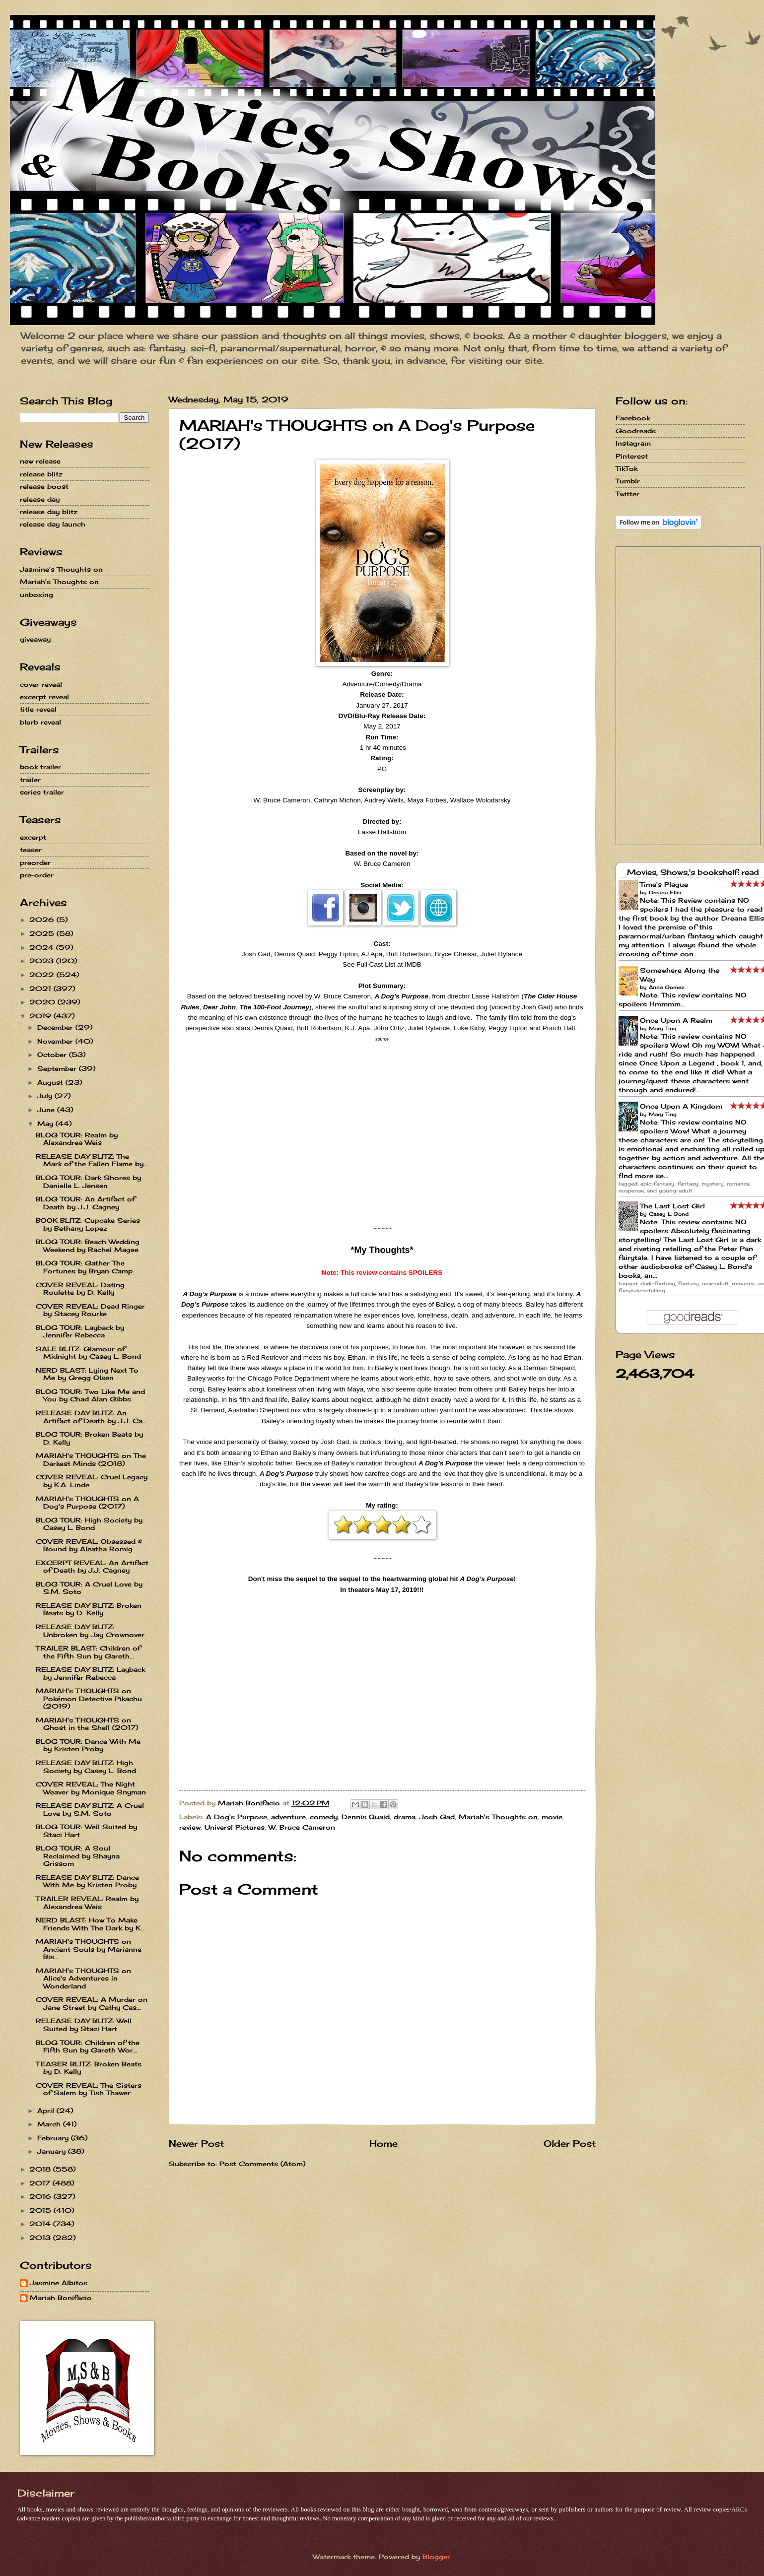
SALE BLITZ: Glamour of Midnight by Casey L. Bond (88, 1352)
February (54, 2138)
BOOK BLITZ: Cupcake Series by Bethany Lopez (88, 1224)
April (47, 2110)
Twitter (627, 494)
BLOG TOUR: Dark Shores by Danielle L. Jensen (88, 1181)
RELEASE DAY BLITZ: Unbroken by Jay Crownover (90, 1630)
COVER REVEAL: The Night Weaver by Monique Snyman (91, 1787)
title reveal (38, 709)
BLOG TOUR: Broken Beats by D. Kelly (89, 1438)
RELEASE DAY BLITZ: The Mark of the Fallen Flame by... (92, 1160)
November (56, 1041)
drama (405, 1817)
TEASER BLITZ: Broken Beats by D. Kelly (88, 2067)
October (53, 1054)
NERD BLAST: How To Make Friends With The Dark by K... (90, 1923)
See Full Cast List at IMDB (382, 964)
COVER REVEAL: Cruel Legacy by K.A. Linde (91, 1480)
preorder (35, 862)
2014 (41, 2224)
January (52, 2151)
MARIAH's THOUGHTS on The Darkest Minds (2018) (91, 1459)
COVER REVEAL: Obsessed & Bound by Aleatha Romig (89, 1545)
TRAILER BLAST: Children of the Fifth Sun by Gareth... (88, 1651)
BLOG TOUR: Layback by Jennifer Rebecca (80, 1331)
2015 (41, 2210)
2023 (42, 961)
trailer (30, 780)
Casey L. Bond (669, 1214)
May (46, 1123)
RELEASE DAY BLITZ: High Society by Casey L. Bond (86, 1766)
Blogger (436, 2557)
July (46, 1096)
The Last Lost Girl (672, 1206)
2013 (41, 2238)
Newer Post (196, 2143)
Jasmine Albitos (58, 2283)
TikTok (626, 468)
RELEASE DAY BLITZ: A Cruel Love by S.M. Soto (90, 1809)
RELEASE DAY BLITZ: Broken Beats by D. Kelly (88, 1609)
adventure (288, 1817)
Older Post (570, 2143)
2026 (43, 920)
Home (383, 2143)
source (382, 1039)
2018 (41, 2169)
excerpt (33, 837)
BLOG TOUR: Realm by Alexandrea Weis (77, 1138)
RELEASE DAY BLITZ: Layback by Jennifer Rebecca (90, 1673)
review (190, 1827)
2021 (41, 988)
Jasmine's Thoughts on (61, 569)
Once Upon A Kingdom (681, 1106)
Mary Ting (663, 1028)
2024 (42, 947)
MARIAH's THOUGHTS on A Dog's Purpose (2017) (87, 1502)
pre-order (37, 875)
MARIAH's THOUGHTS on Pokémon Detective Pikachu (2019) (89, 1698)
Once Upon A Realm (676, 1020)
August (51, 1082)
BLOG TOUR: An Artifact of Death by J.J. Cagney (85, 1202)
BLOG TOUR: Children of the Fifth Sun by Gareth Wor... (87, 2046)
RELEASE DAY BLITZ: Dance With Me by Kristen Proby (87, 1881)
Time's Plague (664, 884)
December (56, 1027)
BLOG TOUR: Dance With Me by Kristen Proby (88, 1745)
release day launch (52, 524)
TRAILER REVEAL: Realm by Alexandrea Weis (87, 1902)
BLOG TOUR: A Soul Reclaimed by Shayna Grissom (78, 1855)
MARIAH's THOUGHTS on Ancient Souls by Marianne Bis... (88, 1949)
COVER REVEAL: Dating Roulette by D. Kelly (80, 1288)
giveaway (35, 639)
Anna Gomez (666, 987)
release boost (44, 486)
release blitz (41, 474)
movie (552, 1817)
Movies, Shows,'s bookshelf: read (693, 872)
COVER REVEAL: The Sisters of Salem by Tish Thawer (88, 2089)
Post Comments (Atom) (262, 2164)
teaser (31, 850)
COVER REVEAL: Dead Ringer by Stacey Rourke (90, 1310)
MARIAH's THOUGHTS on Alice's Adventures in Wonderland (83, 1978)
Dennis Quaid (366, 1817)
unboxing (36, 594)
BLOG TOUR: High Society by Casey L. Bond (89, 1523)
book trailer (40, 767)
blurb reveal (40, 722)
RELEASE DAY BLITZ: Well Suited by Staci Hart (84, 2024)
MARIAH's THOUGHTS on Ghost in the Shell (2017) (87, 1723)
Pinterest (632, 456)
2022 (43, 975)
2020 (43, 1002)
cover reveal (41, 684)
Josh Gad (437, 1817)
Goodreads (636, 431)
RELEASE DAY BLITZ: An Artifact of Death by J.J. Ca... (91, 1416)
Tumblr (628, 481)
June (47, 1110)
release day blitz (48, 512)
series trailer (42, 792)
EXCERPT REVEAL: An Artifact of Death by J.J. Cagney (92, 1566)
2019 (41, 1016)
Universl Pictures (235, 1827)
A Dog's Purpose (236, 1817)
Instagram (633, 443)
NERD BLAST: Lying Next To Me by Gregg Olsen (87, 1374)
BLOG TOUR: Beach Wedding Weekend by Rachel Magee (87, 1245)
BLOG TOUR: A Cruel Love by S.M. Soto (89, 1587)
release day (40, 499)
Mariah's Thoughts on (498, 1817)
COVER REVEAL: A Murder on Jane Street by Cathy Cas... (91, 2003)
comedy (324, 1817)
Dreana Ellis (665, 892)
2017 (41, 2183)
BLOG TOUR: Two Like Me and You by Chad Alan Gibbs (90, 1395)
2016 (41, 2196)
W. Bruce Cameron (302, 1827)
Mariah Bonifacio (61, 2298)
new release (40, 461)
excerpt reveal (44, 697)
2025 (43, 933)
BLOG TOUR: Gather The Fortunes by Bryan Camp (84, 1266)
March (50, 2124)
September (58, 1068)
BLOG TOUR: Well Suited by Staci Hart (86, 1830)
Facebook (633, 418)
